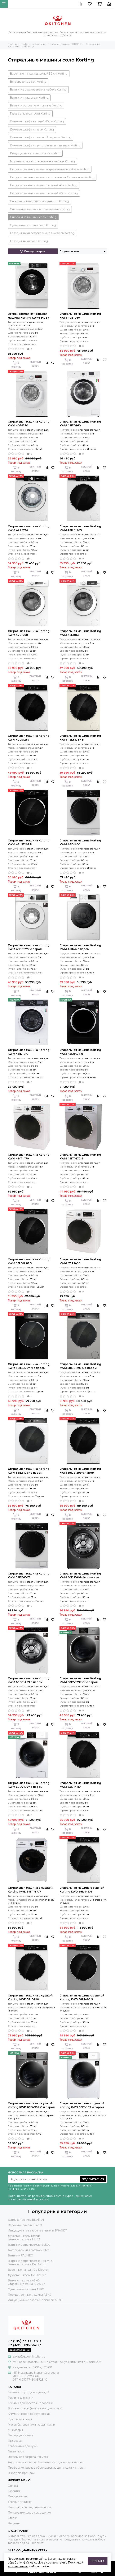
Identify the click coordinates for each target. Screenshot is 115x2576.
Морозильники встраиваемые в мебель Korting (42, 161)
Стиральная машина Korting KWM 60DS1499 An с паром (80, 1575)
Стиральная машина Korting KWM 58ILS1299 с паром (80, 1470)
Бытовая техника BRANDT (26, 2219)
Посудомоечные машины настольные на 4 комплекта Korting (52, 177)
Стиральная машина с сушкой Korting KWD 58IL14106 (82, 1889)
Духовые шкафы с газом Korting (32, 129)
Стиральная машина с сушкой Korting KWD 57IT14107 (30, 1889)
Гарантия (14, 2491)
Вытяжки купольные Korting (29, 97)
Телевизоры (16, 2451)
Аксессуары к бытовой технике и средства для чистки (45, 2462)
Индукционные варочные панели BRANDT (37, 2230)
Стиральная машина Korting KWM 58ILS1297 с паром (28, 1470)
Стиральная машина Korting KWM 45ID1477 (28, 1051)
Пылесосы (15, 2440)
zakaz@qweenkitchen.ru (29, 2356)
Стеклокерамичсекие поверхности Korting (39, 201)
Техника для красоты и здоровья (30, 2403)
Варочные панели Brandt (25, 2225)
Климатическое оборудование (29, 2414)
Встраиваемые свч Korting (28, 81)
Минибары (15, 2430)
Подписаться (93, 2179)
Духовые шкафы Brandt (24, 2236)
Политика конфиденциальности (30, 2507)
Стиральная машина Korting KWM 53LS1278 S (28, 1261)
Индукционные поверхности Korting (35, 153)
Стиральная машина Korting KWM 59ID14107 (28, 1575)
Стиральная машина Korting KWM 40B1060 (80, 315)
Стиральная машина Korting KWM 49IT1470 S (80, 1156)
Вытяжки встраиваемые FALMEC (30, 2261)
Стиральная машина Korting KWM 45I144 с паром (80, 947)
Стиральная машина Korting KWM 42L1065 (80, 633)
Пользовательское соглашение (29, 2512)
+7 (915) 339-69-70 (24, 2341)
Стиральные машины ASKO (26, 2284)
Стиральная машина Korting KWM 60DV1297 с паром (28, 1785)
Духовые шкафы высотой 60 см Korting (37, 121)
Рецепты (14, 2523)
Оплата (13, 2485)
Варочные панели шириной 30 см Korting (38, 73)
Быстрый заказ (35, 364)
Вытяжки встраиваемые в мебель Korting (38, 89)
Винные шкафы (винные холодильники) (35, 2408)
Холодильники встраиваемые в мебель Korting (42, 233)
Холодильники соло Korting (29, 241)
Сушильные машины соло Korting (33, 225)
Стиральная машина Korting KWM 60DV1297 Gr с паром (80, 1680)
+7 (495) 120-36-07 (24, 2345)
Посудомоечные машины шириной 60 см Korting (44, 193)
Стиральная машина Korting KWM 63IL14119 (80, 1785)
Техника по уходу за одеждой (28, 2392)
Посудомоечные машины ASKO (29, 2294)
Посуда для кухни (20, 2435)
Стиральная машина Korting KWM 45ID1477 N (80, 1051)
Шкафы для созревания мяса (28, 2457)
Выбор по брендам (21, 2473)
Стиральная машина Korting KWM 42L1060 (28, 633)
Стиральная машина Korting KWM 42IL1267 (28, 528)
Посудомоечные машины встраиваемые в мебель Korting (49, 169)
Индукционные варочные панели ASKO (35, 2300)
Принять (97, 2561)
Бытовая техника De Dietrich (27, 2264)
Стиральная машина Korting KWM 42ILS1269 (80, 528)
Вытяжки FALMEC (20, 2255)
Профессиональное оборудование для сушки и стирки (46, 2467)
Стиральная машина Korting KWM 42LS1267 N (28, 842)
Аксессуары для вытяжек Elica (28, 2250)
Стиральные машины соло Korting (33, 217)
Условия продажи (20, 2502)
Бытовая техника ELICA (24, 2239)
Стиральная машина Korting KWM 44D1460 (80, 842)
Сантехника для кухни (23, 2446)
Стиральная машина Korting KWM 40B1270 (28, 423)
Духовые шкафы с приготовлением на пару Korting (45, 145)
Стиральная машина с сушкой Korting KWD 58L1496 (30, 1997)
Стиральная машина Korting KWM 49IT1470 (28, 1156)
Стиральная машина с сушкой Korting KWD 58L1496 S (82, 1997)
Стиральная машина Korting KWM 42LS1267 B (80, 737)
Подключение (18, 2496)
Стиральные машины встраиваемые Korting (40, 209)
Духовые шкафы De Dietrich (27, 2275)
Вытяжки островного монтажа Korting (36, 105)
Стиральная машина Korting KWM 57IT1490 (80, 1261)
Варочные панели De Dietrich (28, 2269)
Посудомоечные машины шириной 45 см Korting (43, 185)
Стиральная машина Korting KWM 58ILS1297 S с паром (80, 1366)
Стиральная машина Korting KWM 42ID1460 (80, 423)
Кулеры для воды (20, 2419)
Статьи (12, 2518)
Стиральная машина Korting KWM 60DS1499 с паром (28, 1680)
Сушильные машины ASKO (26, 2289)
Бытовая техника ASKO (24, 2280)
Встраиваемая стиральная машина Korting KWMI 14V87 (28, 315)
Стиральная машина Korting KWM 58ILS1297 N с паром (28, 1366)
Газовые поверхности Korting (30, 113)
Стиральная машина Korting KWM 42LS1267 (28, 737)
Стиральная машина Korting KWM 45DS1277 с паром (28, 947)
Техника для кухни (20, 2397)
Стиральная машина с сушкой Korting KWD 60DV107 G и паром (31, 2105)
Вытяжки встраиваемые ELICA (29, 2244)
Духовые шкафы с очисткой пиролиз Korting (40, 137)
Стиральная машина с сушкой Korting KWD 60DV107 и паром (82, 2105)
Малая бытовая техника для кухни (31, 2424)
